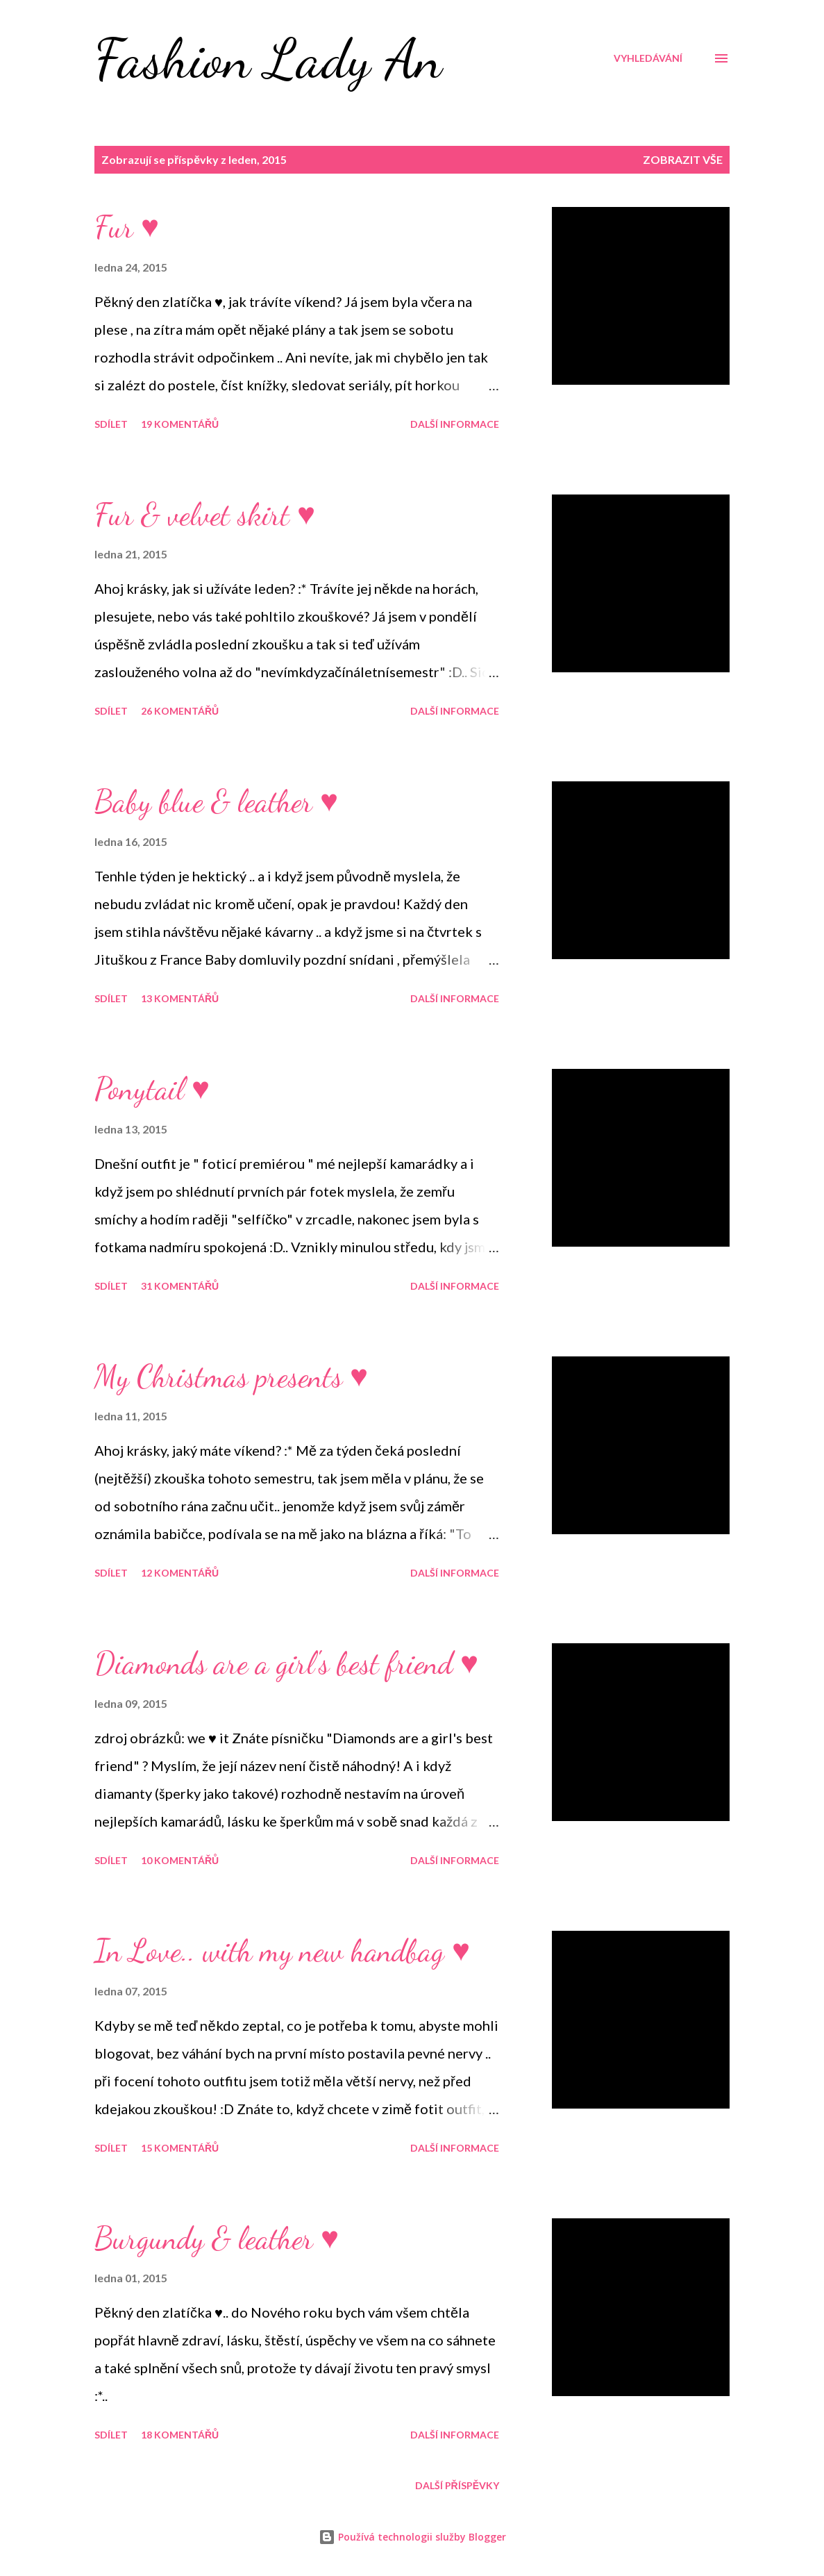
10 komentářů (180, 1860)
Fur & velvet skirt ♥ (204, 515)
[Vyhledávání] (648, 58)
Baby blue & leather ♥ (216, 801)
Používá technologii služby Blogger (412, 2536)
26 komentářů (180, 711)
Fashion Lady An (268, 58)
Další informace (454, 424)
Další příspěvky (457, 2485)
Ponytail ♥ (152, 1089)
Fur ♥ (126, 227)
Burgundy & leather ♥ (216, 2238)
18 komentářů (180, 2435)
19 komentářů (180, 424)
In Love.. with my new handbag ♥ (282, 1951)
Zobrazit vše (683, 159)
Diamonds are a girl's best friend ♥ (286, 1663)
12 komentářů (180, 1573)
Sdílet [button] (111, 424)
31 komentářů (180, 1286)
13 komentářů (180, 998)
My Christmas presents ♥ (231, 1376)
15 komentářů (180, 2148)
